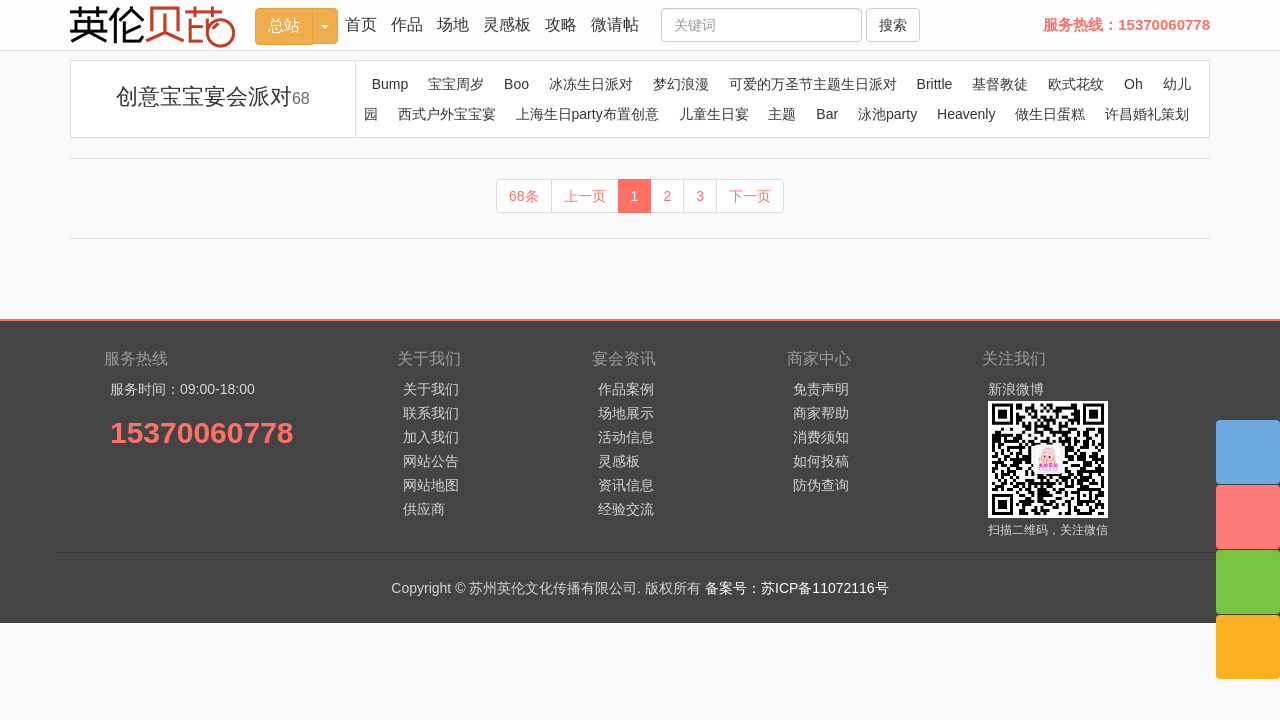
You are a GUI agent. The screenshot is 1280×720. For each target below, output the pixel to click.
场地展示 (626, 413)
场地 (453, 24)
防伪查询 (821, 485)
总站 (284, 25)
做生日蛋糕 (1050, 114)
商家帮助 (821, 413)
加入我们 (431, 437)
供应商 (424, 509)
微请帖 (615, 24)
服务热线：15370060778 (1126, 24)
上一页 (585, 196)
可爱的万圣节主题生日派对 (813, 84)
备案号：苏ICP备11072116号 (797, 588)
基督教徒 (1000, 84)
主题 (782, 114)
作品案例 (626, 389)
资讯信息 (626, 485)
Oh (1133, 84)
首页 (361, 24)
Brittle (935, 84)
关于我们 (431, 389)
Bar (827, 114)
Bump (390, 84)
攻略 (561, 24)
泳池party (887, 114)
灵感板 (507, 24)
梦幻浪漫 (681, 84)
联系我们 (431, 413)
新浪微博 (1016, 389)
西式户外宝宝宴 (447, 114)
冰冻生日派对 (591, 84)
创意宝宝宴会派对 (213, 96)
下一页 (750, 196)
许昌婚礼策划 (1147, 114)
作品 (407, 24)
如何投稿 (821, 461)
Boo (516, 84)
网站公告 (431, 461)
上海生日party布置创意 (587, 114)
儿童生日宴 (714, 114)
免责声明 (821, 389)
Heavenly (966, 114)
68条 (524, 196)
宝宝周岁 (456, 84)
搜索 (893, 25)
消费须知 (821, 437)
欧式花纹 (1076, 84)
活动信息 (626, 437)
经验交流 (626, 509)
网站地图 (431, 485)
